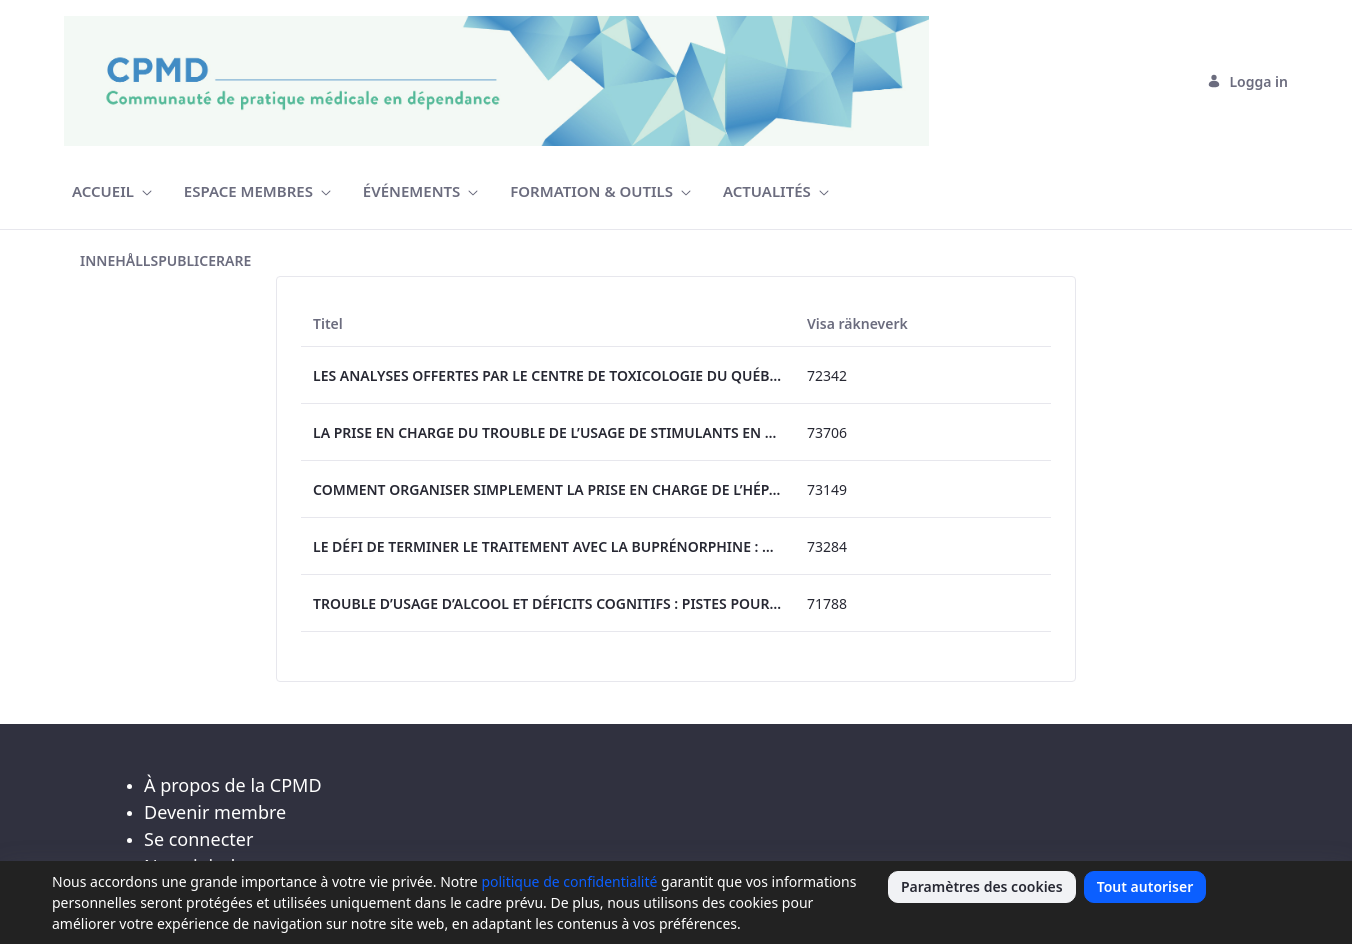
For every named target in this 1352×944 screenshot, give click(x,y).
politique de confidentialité (569, 881)
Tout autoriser (1145, 886)
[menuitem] (112, 191)
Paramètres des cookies (982, 886)
